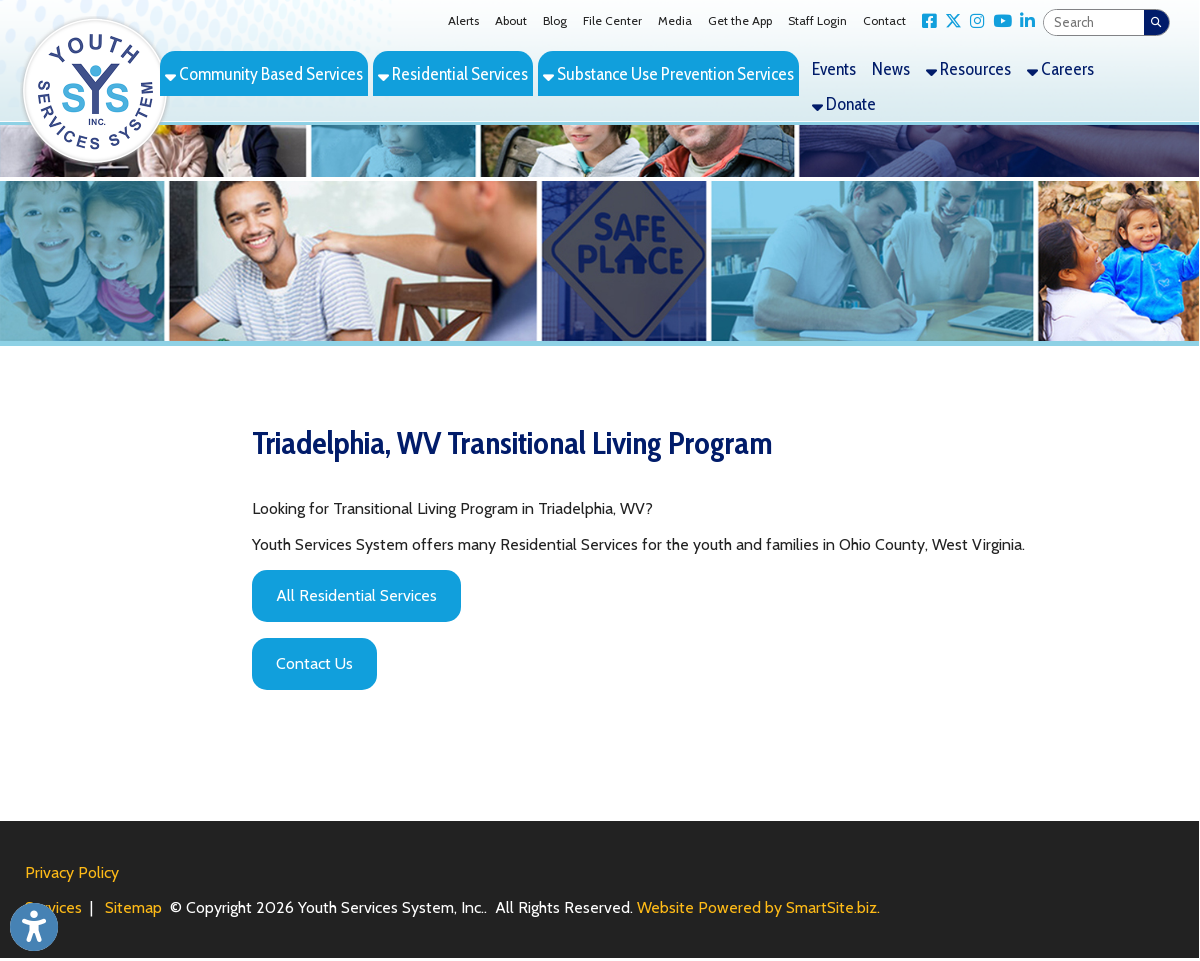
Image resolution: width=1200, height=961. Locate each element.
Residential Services (453, 73)
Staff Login (817, 20)
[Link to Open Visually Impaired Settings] (34, 927)
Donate (844, 103)
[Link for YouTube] (998, 21)
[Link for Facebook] (925, 21)
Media (675, 20)
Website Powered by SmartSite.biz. (758, 907)
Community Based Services (264, 73)
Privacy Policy (72, 872)
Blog (555, 20)
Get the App (740, 20)
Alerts (463, 20)
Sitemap (133, 907)
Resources (968, 68)
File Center (612, 20)
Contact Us (314, 663)
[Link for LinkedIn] (1023, 21)
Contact (884, 20)
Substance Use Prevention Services (668, 73)
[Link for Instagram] (973, 21)
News (891, 68)
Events (834, 68)
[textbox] (1094, 22)
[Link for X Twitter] (949, 21)
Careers (1060, 68)
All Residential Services (356, 595)
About (511, 20)
